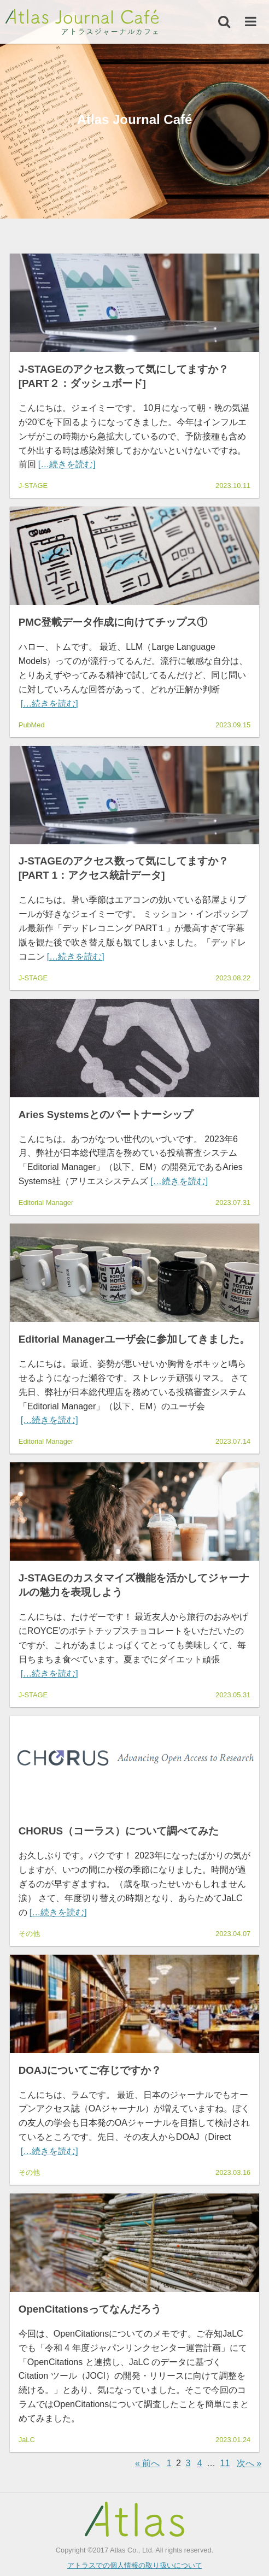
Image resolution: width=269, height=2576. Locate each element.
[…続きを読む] (67, 464)
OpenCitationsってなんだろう (90, 2309)
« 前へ (147, 2463)
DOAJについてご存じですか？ (90, 2070)
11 (225, 2463)
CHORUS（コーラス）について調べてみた (119, 1831)
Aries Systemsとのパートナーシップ (106, 1114)
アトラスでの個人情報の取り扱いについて (134, 2565)
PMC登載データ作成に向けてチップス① (113, 622)
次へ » (249, 2463)
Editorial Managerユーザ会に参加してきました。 (134, 1339)
